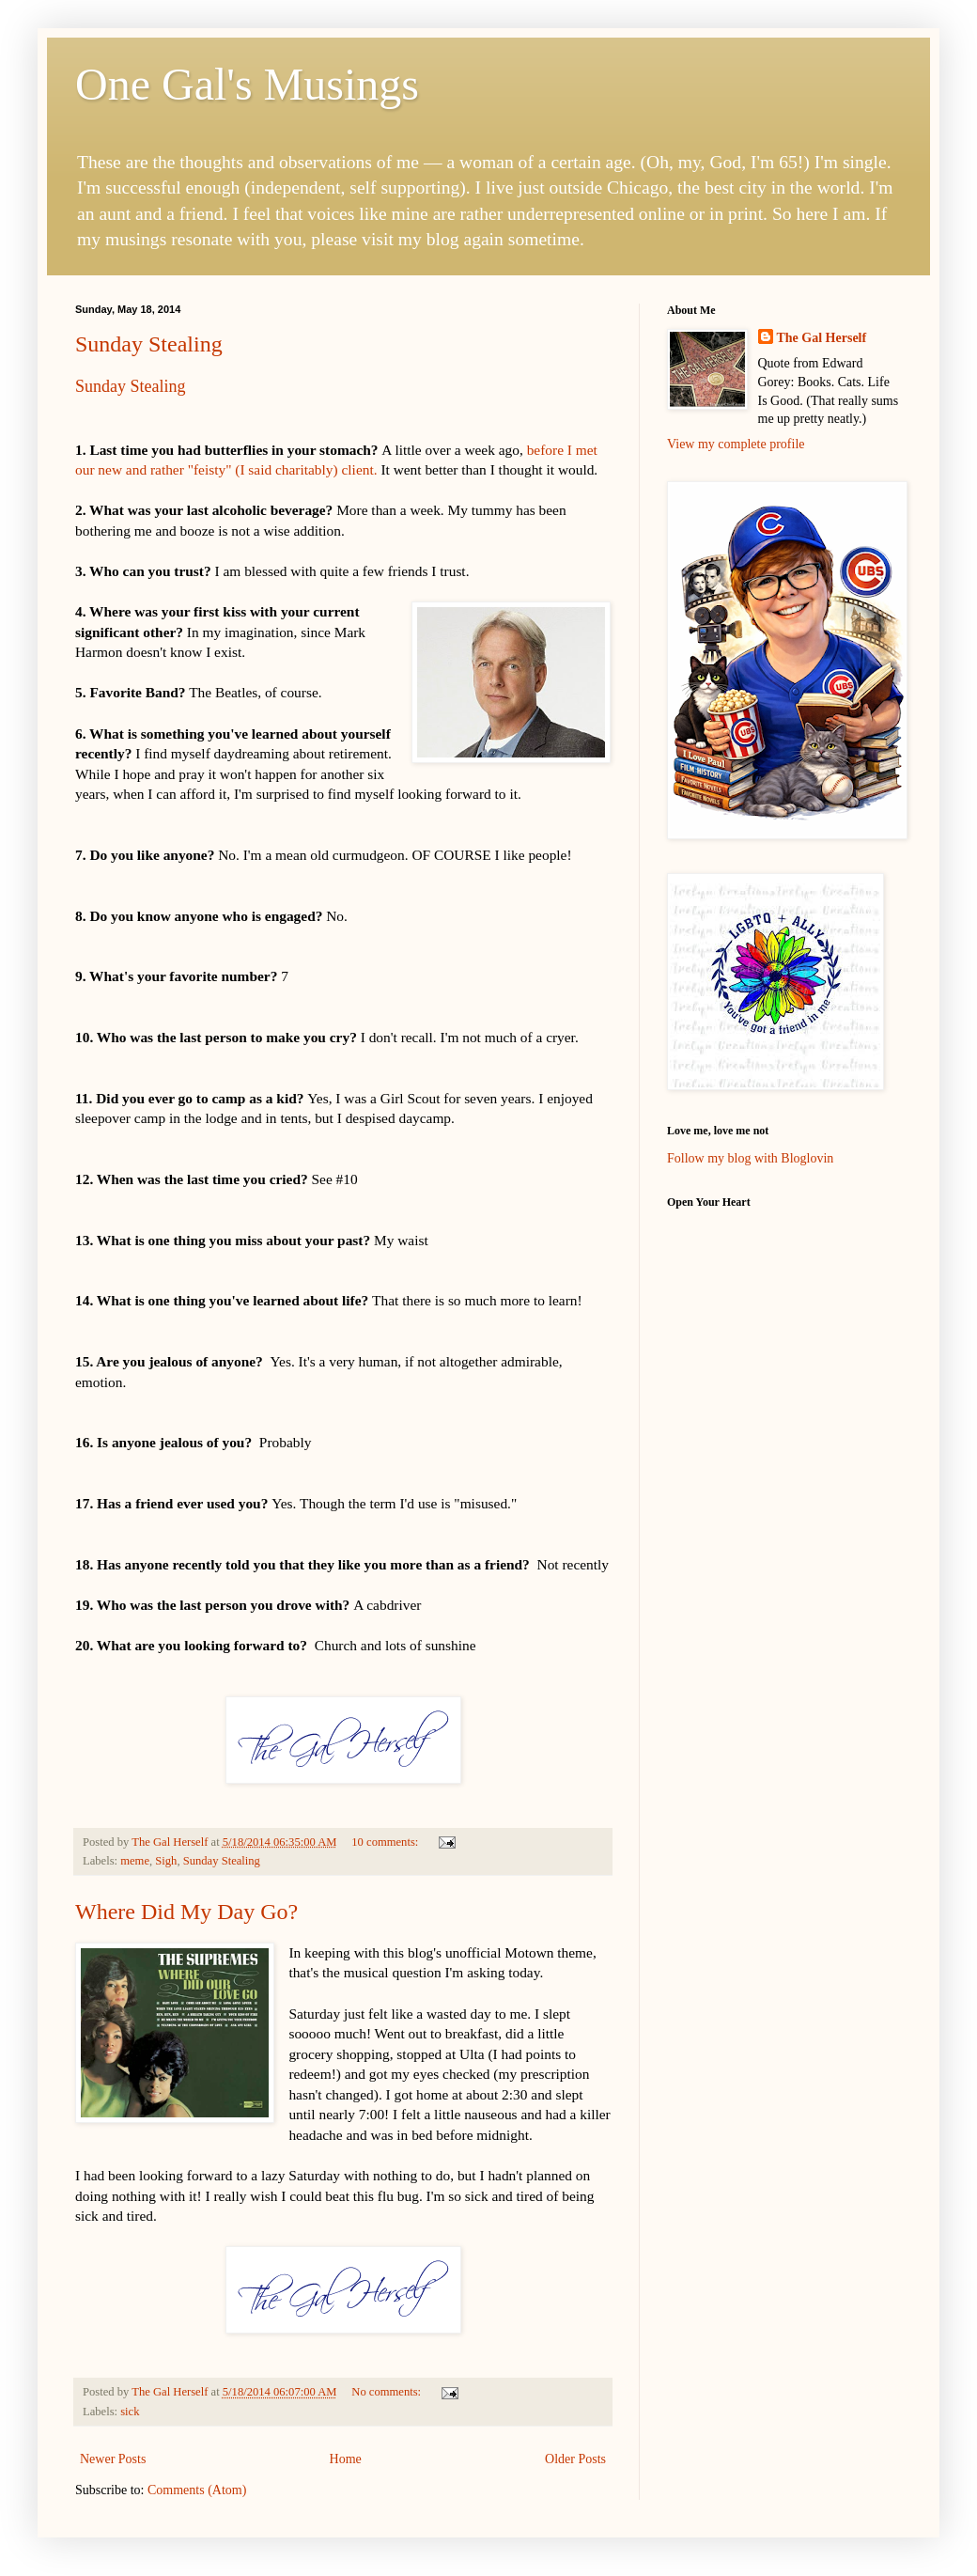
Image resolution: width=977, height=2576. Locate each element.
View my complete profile (736, 444)
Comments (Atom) (196, 2490)
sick (129, 2411)
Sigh (166, 1860)
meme (134, 1860)
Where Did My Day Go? (186, 1911)
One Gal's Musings (247, 84)
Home (346, 2459)
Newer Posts (113, 2459)
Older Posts (575, 2459)
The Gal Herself (822, 338)
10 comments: (386, 1842)
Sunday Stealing (149, 344)
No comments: (387, 2391)
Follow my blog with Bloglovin (750, 1158)
